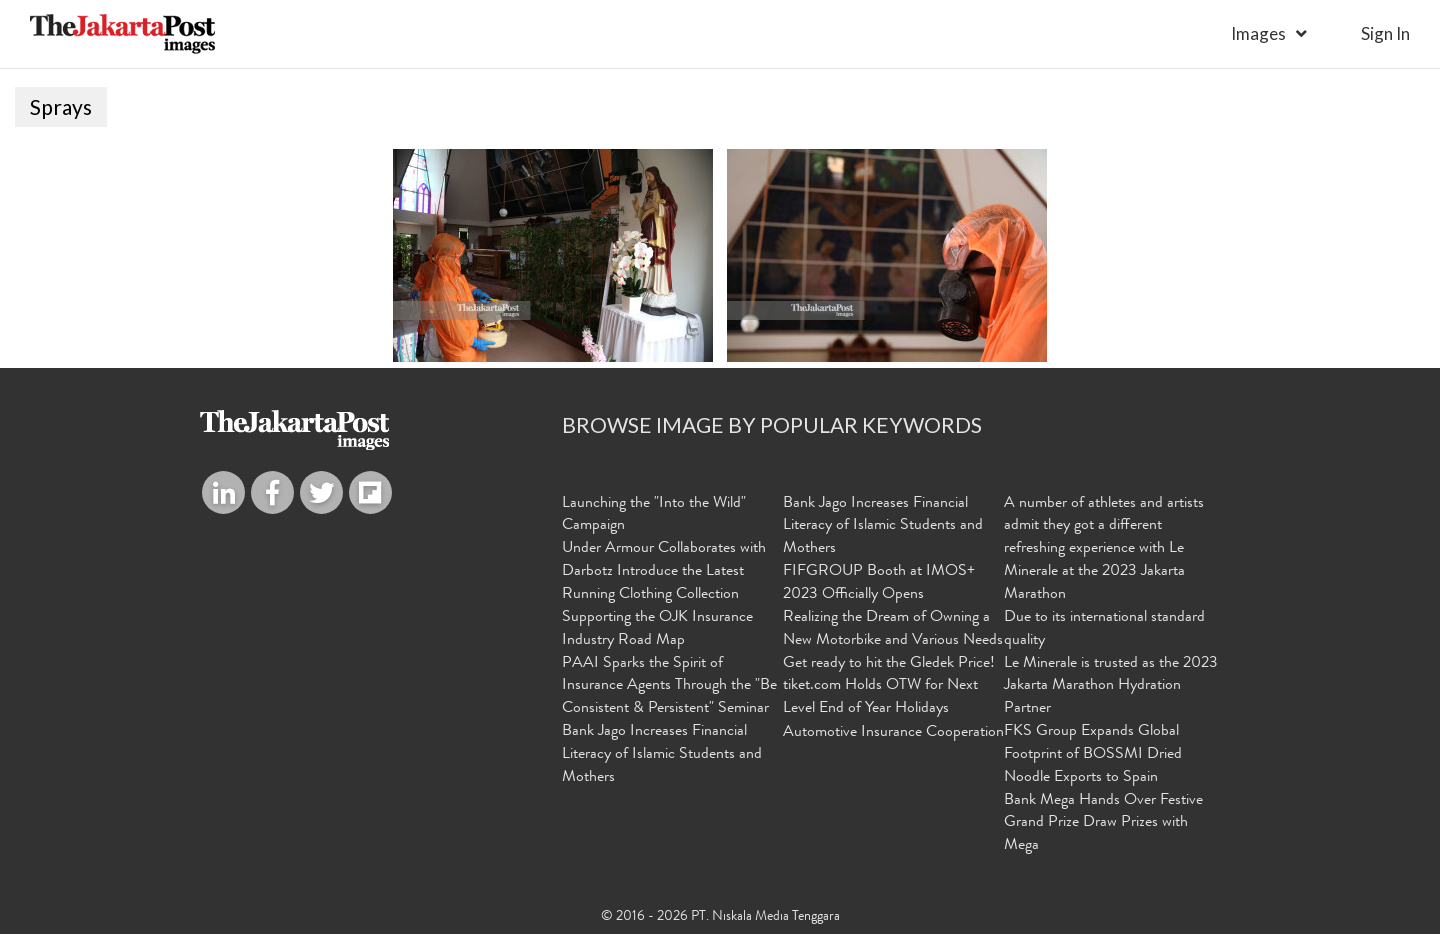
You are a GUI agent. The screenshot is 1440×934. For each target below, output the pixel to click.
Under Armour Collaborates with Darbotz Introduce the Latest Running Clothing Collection (664, 572)
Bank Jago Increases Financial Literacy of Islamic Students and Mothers (662, 755)
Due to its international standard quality (1104, 629)
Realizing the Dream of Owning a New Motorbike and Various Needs (893, 629)
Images (1258, 33)
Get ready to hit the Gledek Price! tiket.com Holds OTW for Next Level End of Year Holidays (889, 687)
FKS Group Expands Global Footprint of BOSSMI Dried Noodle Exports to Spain (1093, 755)
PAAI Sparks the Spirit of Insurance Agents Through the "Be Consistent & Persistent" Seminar (669, 687)
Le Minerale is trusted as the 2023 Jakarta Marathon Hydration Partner (1111, 687)
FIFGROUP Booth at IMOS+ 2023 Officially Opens (879, 583)
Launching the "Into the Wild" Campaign (654, 515)
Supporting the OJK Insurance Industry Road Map (657, 629)
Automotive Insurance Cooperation (893, 733)
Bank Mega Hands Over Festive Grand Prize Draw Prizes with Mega (1103, 824)
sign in (1385, 33)
